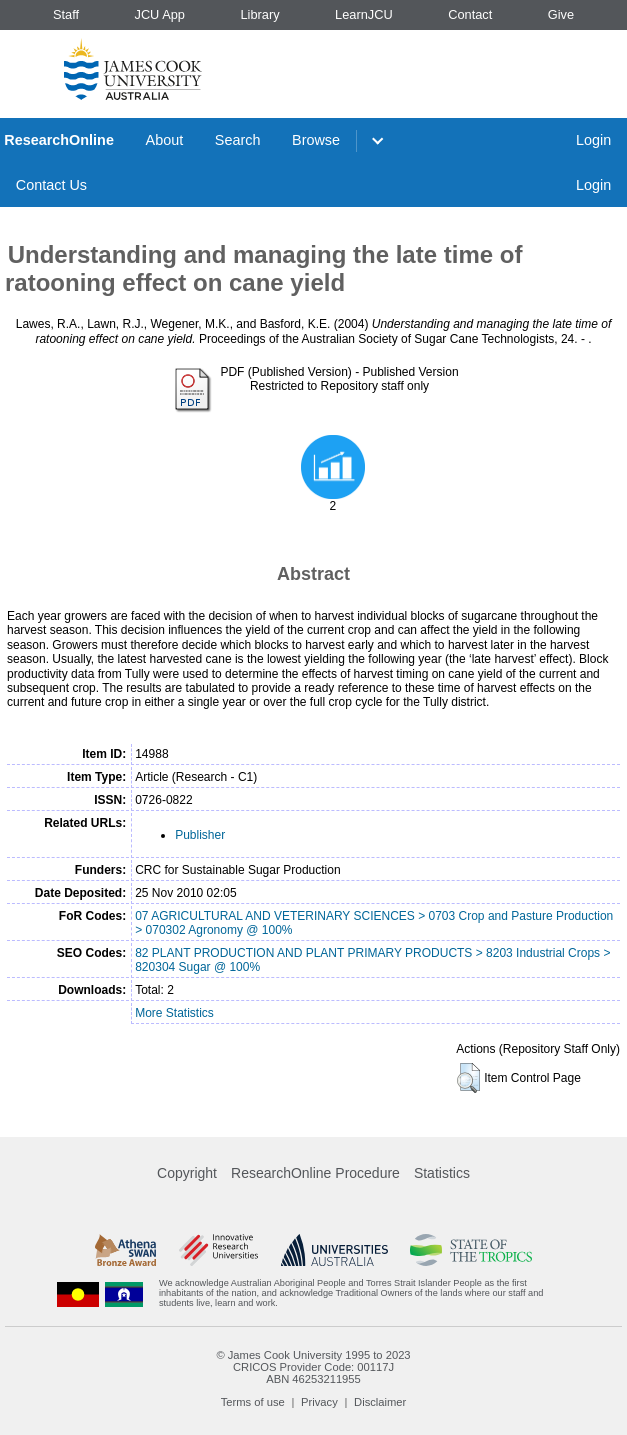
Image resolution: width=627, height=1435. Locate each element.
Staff (66, 14)
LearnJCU (364, 14)
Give (561, 14)
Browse (316, 140)
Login (593, 140)
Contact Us (51, 185)
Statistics (442, 1173)
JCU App (159, 14)
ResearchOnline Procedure (315, 1173)
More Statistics (174, 1013)
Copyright (187, 1173)
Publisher (200, 835)
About (165, 140)
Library (259, 14)
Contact (470, 14)
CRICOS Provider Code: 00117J (313, 1367)
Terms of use (253, 1402)
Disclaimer (380, 1402)
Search (238, 140)
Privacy (319, 1402)
